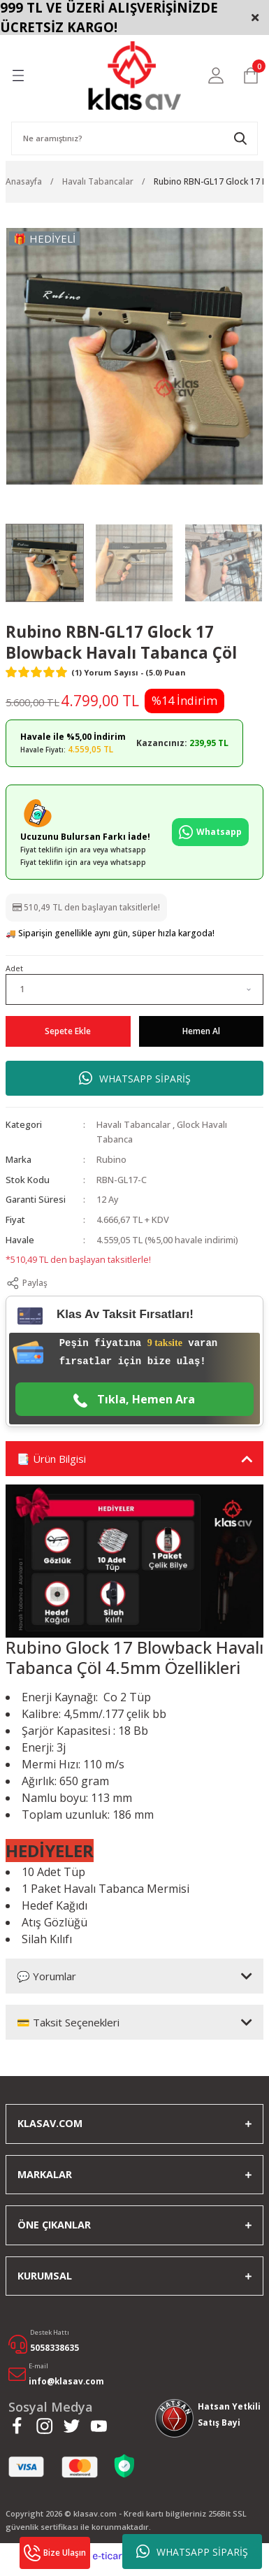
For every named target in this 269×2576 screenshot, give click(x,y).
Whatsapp (210, 832)
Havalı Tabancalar (133, 1124)
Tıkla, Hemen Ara (134, 1399)
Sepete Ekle (68, 1030)
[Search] (134, 138)
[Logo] (134, 75)
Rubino (111, 1159)
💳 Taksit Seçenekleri (68, 2022)
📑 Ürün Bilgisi (51, 1459)
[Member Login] (215, 75)
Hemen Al (201, 1030)
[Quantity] (134, 989)
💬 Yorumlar (46, 1976)
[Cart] (250, 75)
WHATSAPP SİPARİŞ (192, 2551)
